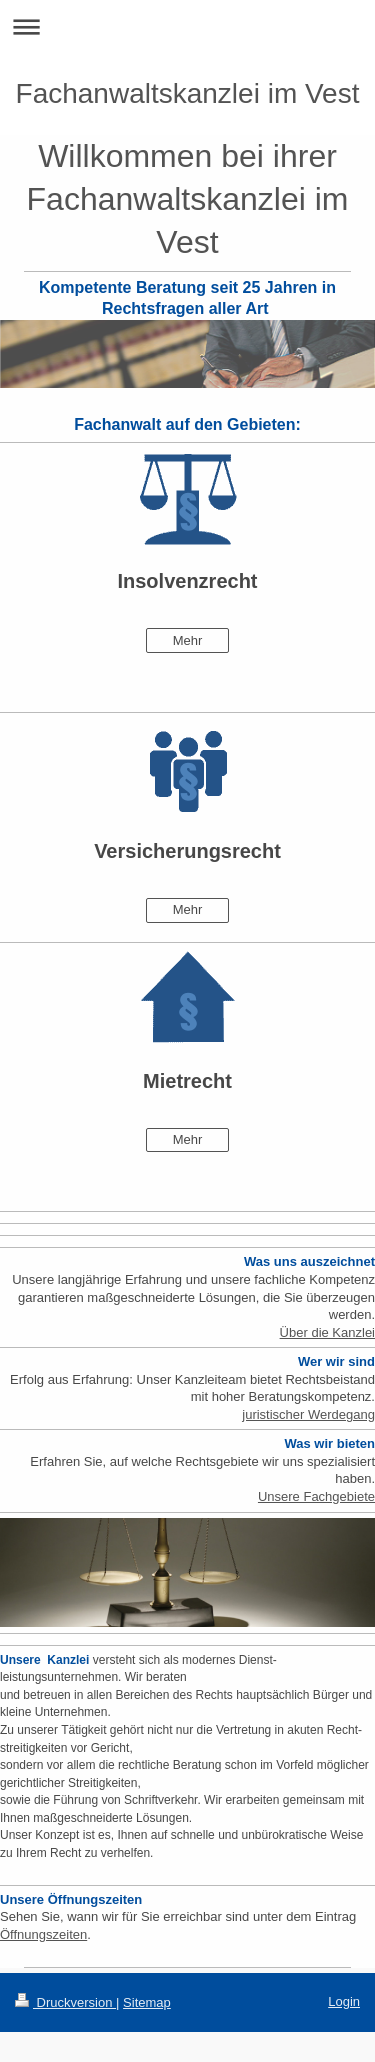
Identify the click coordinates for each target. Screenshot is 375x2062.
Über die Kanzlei (327, 1332)
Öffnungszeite (40, 1934)
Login (344, 2001)
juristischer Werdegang (308, 1414)
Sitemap (147, 2002)
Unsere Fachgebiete (316, 1496)
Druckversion (65, 2002)
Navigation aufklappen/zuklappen (187, 26)
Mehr (188, 640)
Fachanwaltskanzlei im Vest (188, 93)
